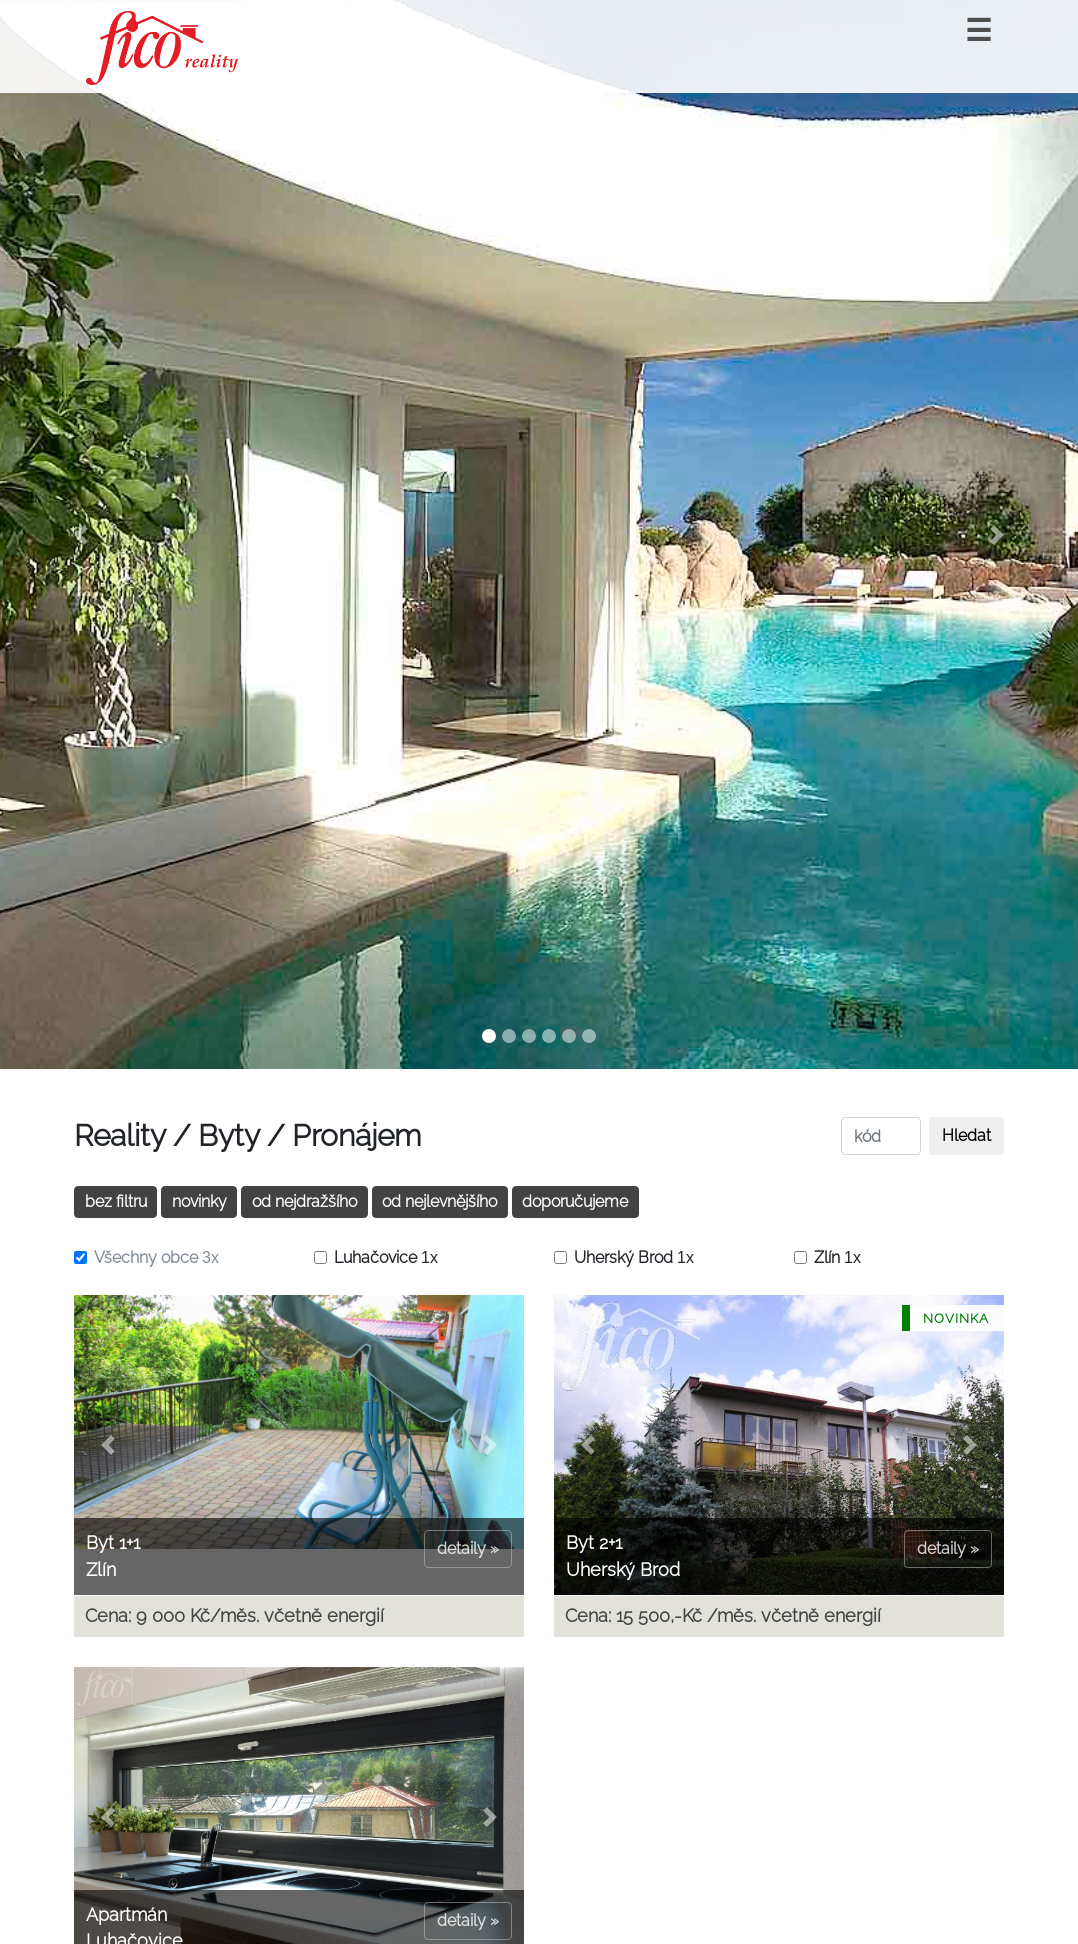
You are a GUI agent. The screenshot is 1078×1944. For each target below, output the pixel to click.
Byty (228, 1135)
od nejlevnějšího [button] (439, 1201)
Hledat (966, 1135)
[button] (81, 534)
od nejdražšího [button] (304, 1201)
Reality (119, 1135)
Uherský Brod (634, 1257)
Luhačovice (386, 1257)
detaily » (468, 1548)
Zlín (837, 1257)
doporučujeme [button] (575, 1201)
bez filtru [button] (116, 1201)
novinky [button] (199, 1201)
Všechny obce (156, 1257)
